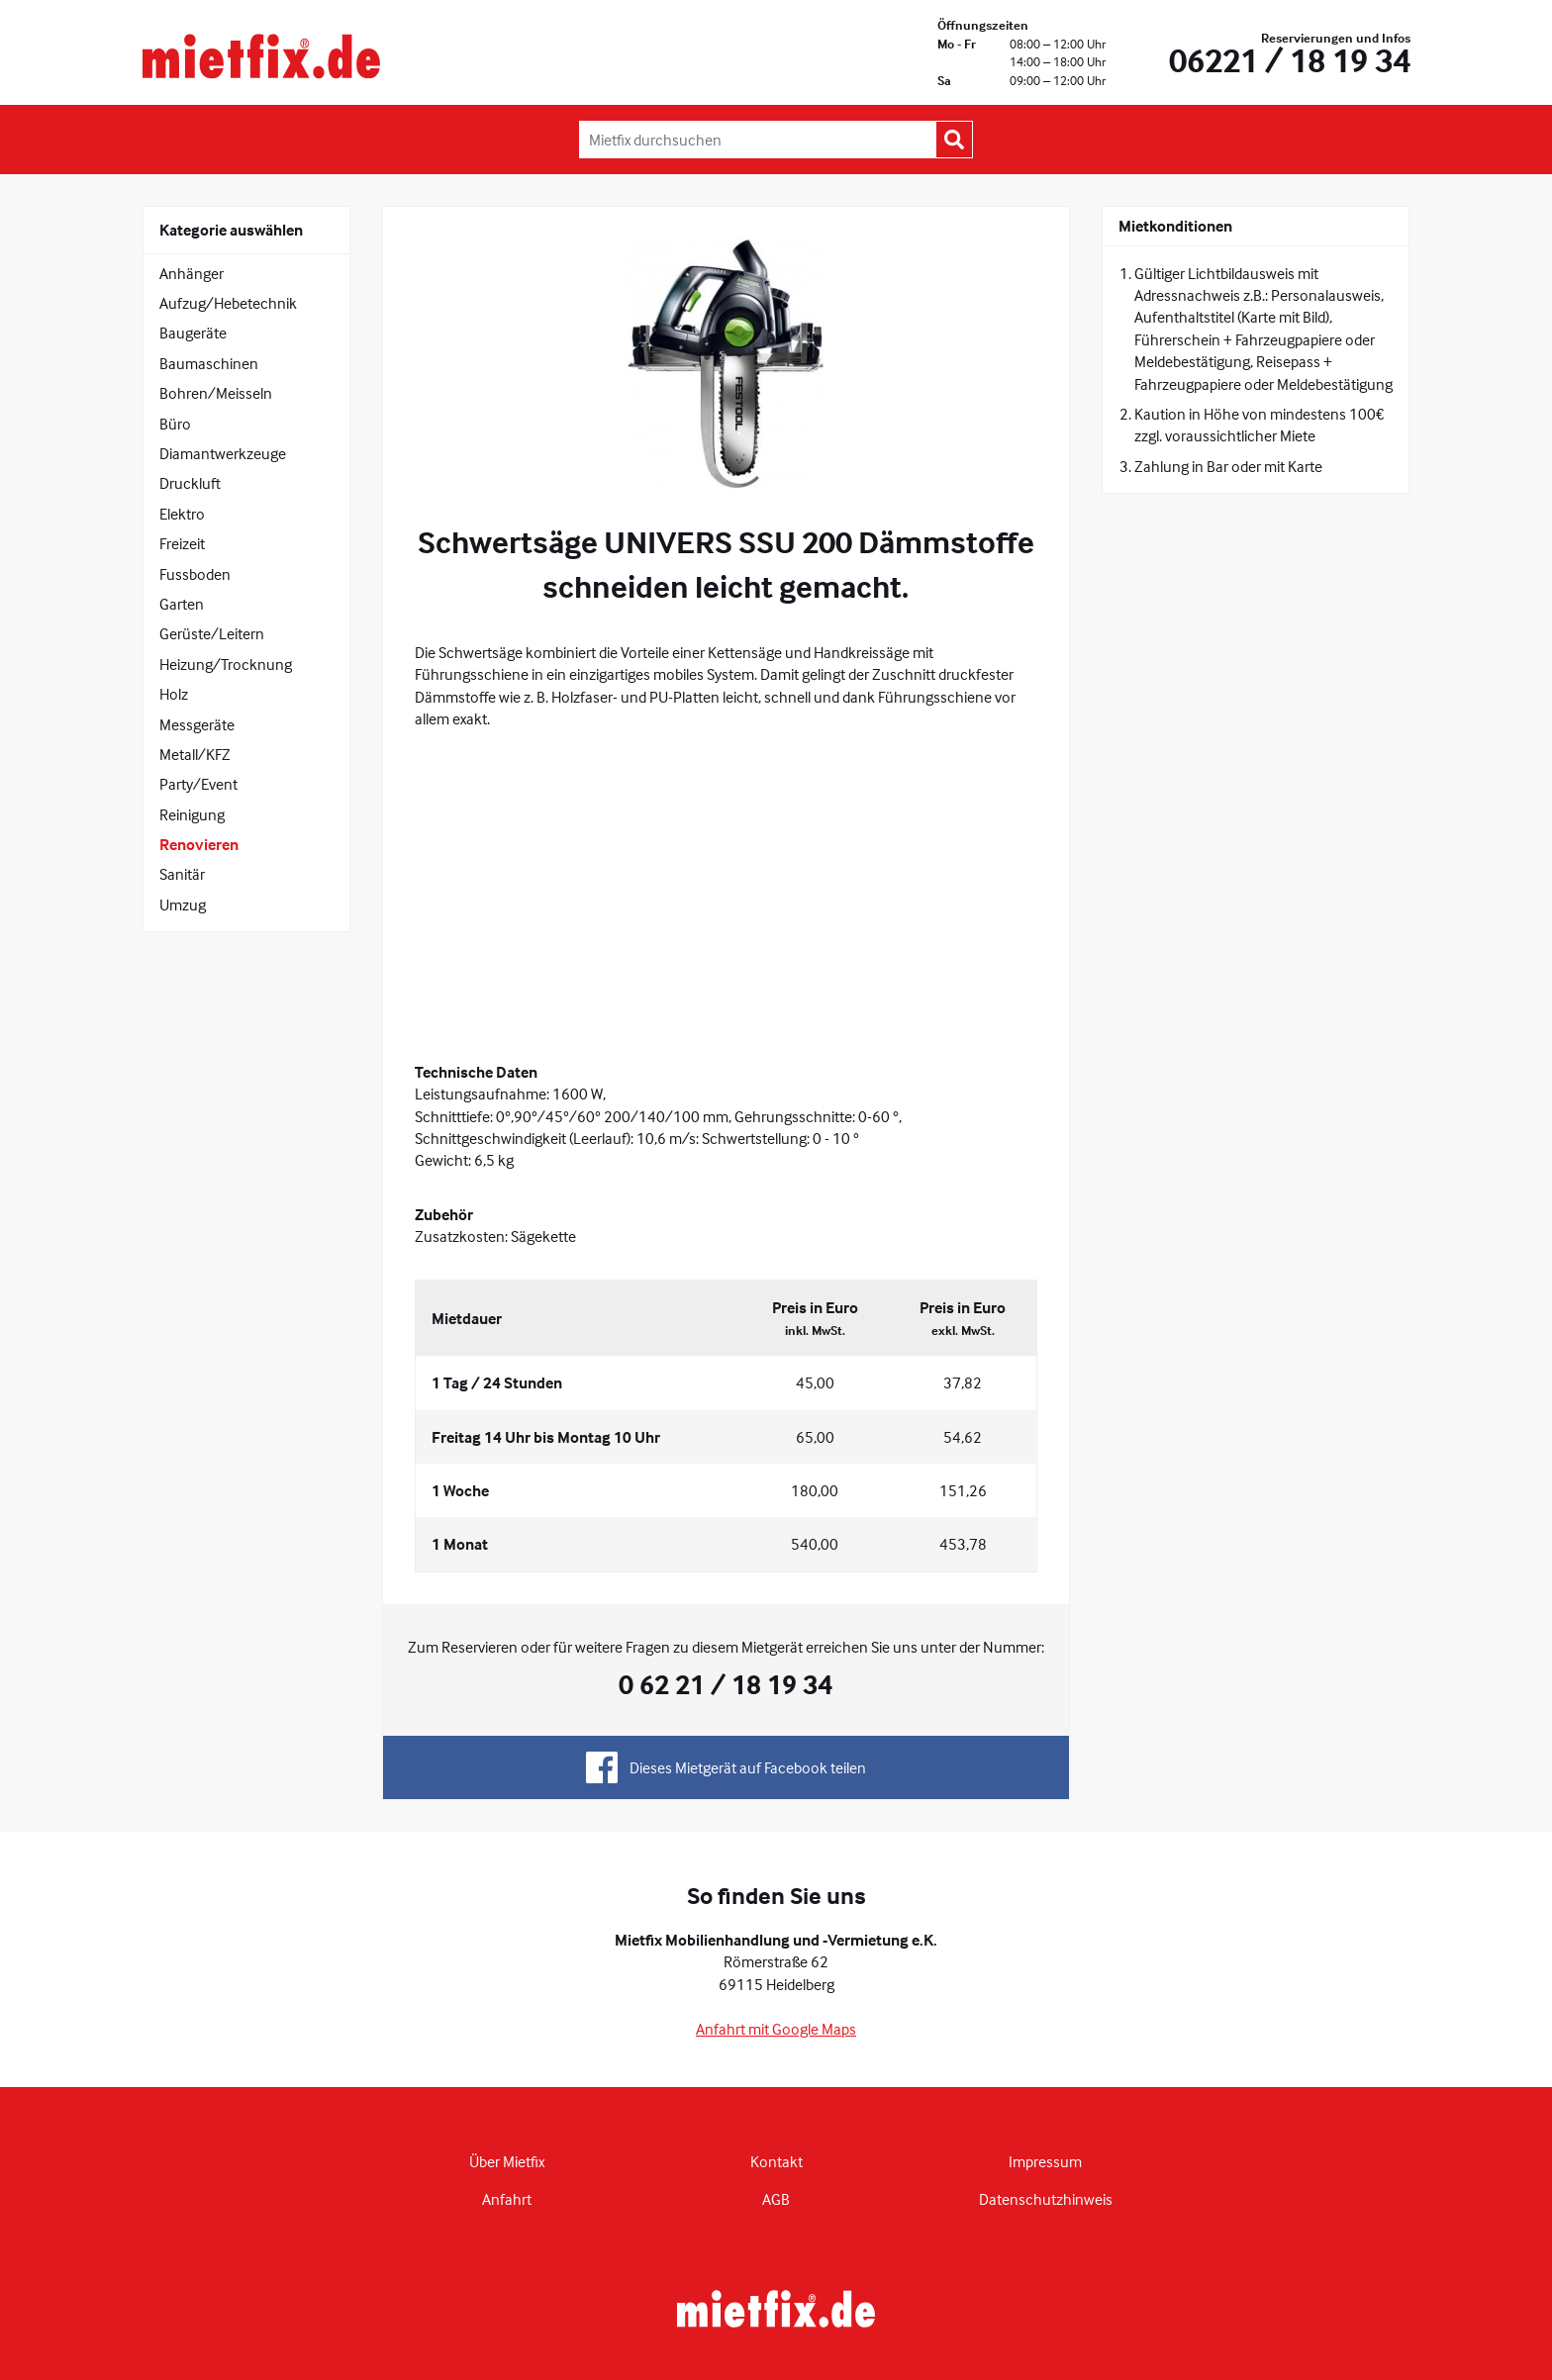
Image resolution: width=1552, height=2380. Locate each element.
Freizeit (182, 543)
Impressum (1045, 2161)
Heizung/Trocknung (225, 664)
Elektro (182, 514)
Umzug (182, 904)
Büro (175, 423)
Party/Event (198, 784)
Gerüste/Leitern (211, 633)
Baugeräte (193, 332)
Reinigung (192, 814)
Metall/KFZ (195, 754)
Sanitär (182, 874)
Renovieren (199, 844)
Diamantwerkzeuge (222, 453)
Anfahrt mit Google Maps (776, 2029)
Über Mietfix (506, 2161)
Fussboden (195, 574)
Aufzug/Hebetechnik (228, 303)
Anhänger (191, 273)
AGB (776, 2199)
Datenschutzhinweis (1046, 2199)
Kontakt (776, 2161)
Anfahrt (507, 2199)
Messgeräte (197, 724)
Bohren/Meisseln (215, 393)
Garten (181, 604)
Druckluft (190, 483)
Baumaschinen (208, 363)
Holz (173, 694)
